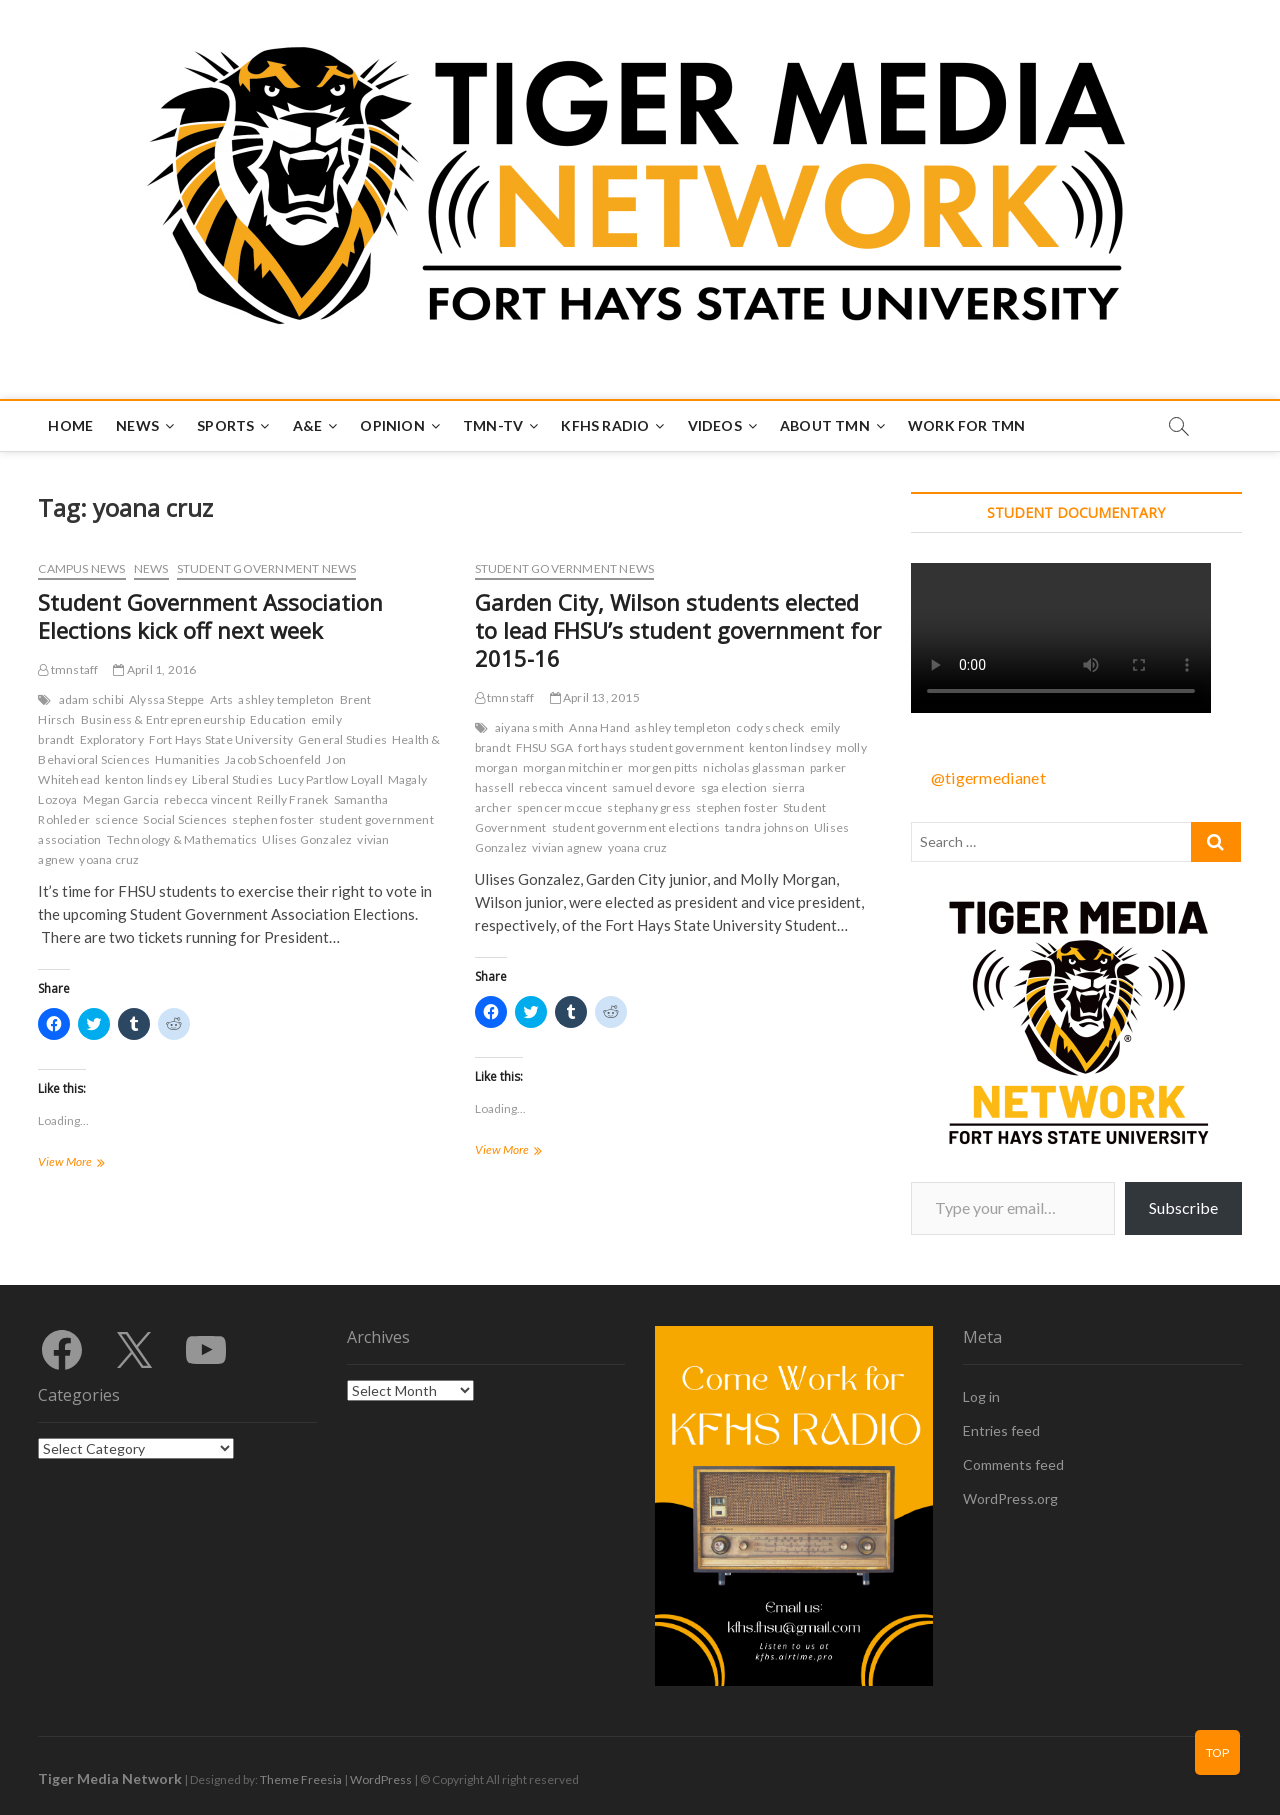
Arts (222, 699)
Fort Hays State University (221, 739)
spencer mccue (560, 807)
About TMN (825, 425)
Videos (715, 425)
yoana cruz (109, 859)
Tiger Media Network (110, 1778)
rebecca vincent (208, 799)
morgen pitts (663, 767)
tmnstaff (68, 669)
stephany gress (649, 807)
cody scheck (770, 727)
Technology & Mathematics (182, 839)
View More (95, 1163)
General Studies (342, 739)
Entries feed (1001, 1430)
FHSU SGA (545, 747)
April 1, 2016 (154, 669)
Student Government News (267, 568)
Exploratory (112, 739)
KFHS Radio (605, 425)
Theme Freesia (301, 1779)
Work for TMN (966, 425)
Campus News (81, 568)
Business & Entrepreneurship (163, 719)
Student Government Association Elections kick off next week (210, 616)
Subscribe (1183, 1207)
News (137, 425)
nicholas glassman (753, 767)
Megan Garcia (121, 799)
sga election (734, 787)
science (116, 819)
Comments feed (1013, 1464)
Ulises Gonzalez (307, 839)
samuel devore (654, 787)
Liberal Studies (232, 779)
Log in (981, 1396)
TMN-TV (493, 425)
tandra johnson (767, 827)
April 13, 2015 (595, 697)
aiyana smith (529, 727)
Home (70, 425)
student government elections (636, 827)
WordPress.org (1010, 1498)
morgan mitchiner (573, 767)
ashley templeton (286, 699)
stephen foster (273, 819)
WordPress (381, 1779)
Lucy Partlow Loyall (330, 779)
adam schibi (91, 699)
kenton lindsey (146, 779)
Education (278, 719)
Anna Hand (599, 727)
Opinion (392, 425)
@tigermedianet (988, 777)
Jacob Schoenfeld (273, 759)
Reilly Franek (293, 799)
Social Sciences (185, 819)
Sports (225, 425)
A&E (308, 425)
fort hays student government (661, 747)
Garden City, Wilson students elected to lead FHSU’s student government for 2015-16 (678, 630)
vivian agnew (567, 847)
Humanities (187, 759)
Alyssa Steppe (167, 699)
